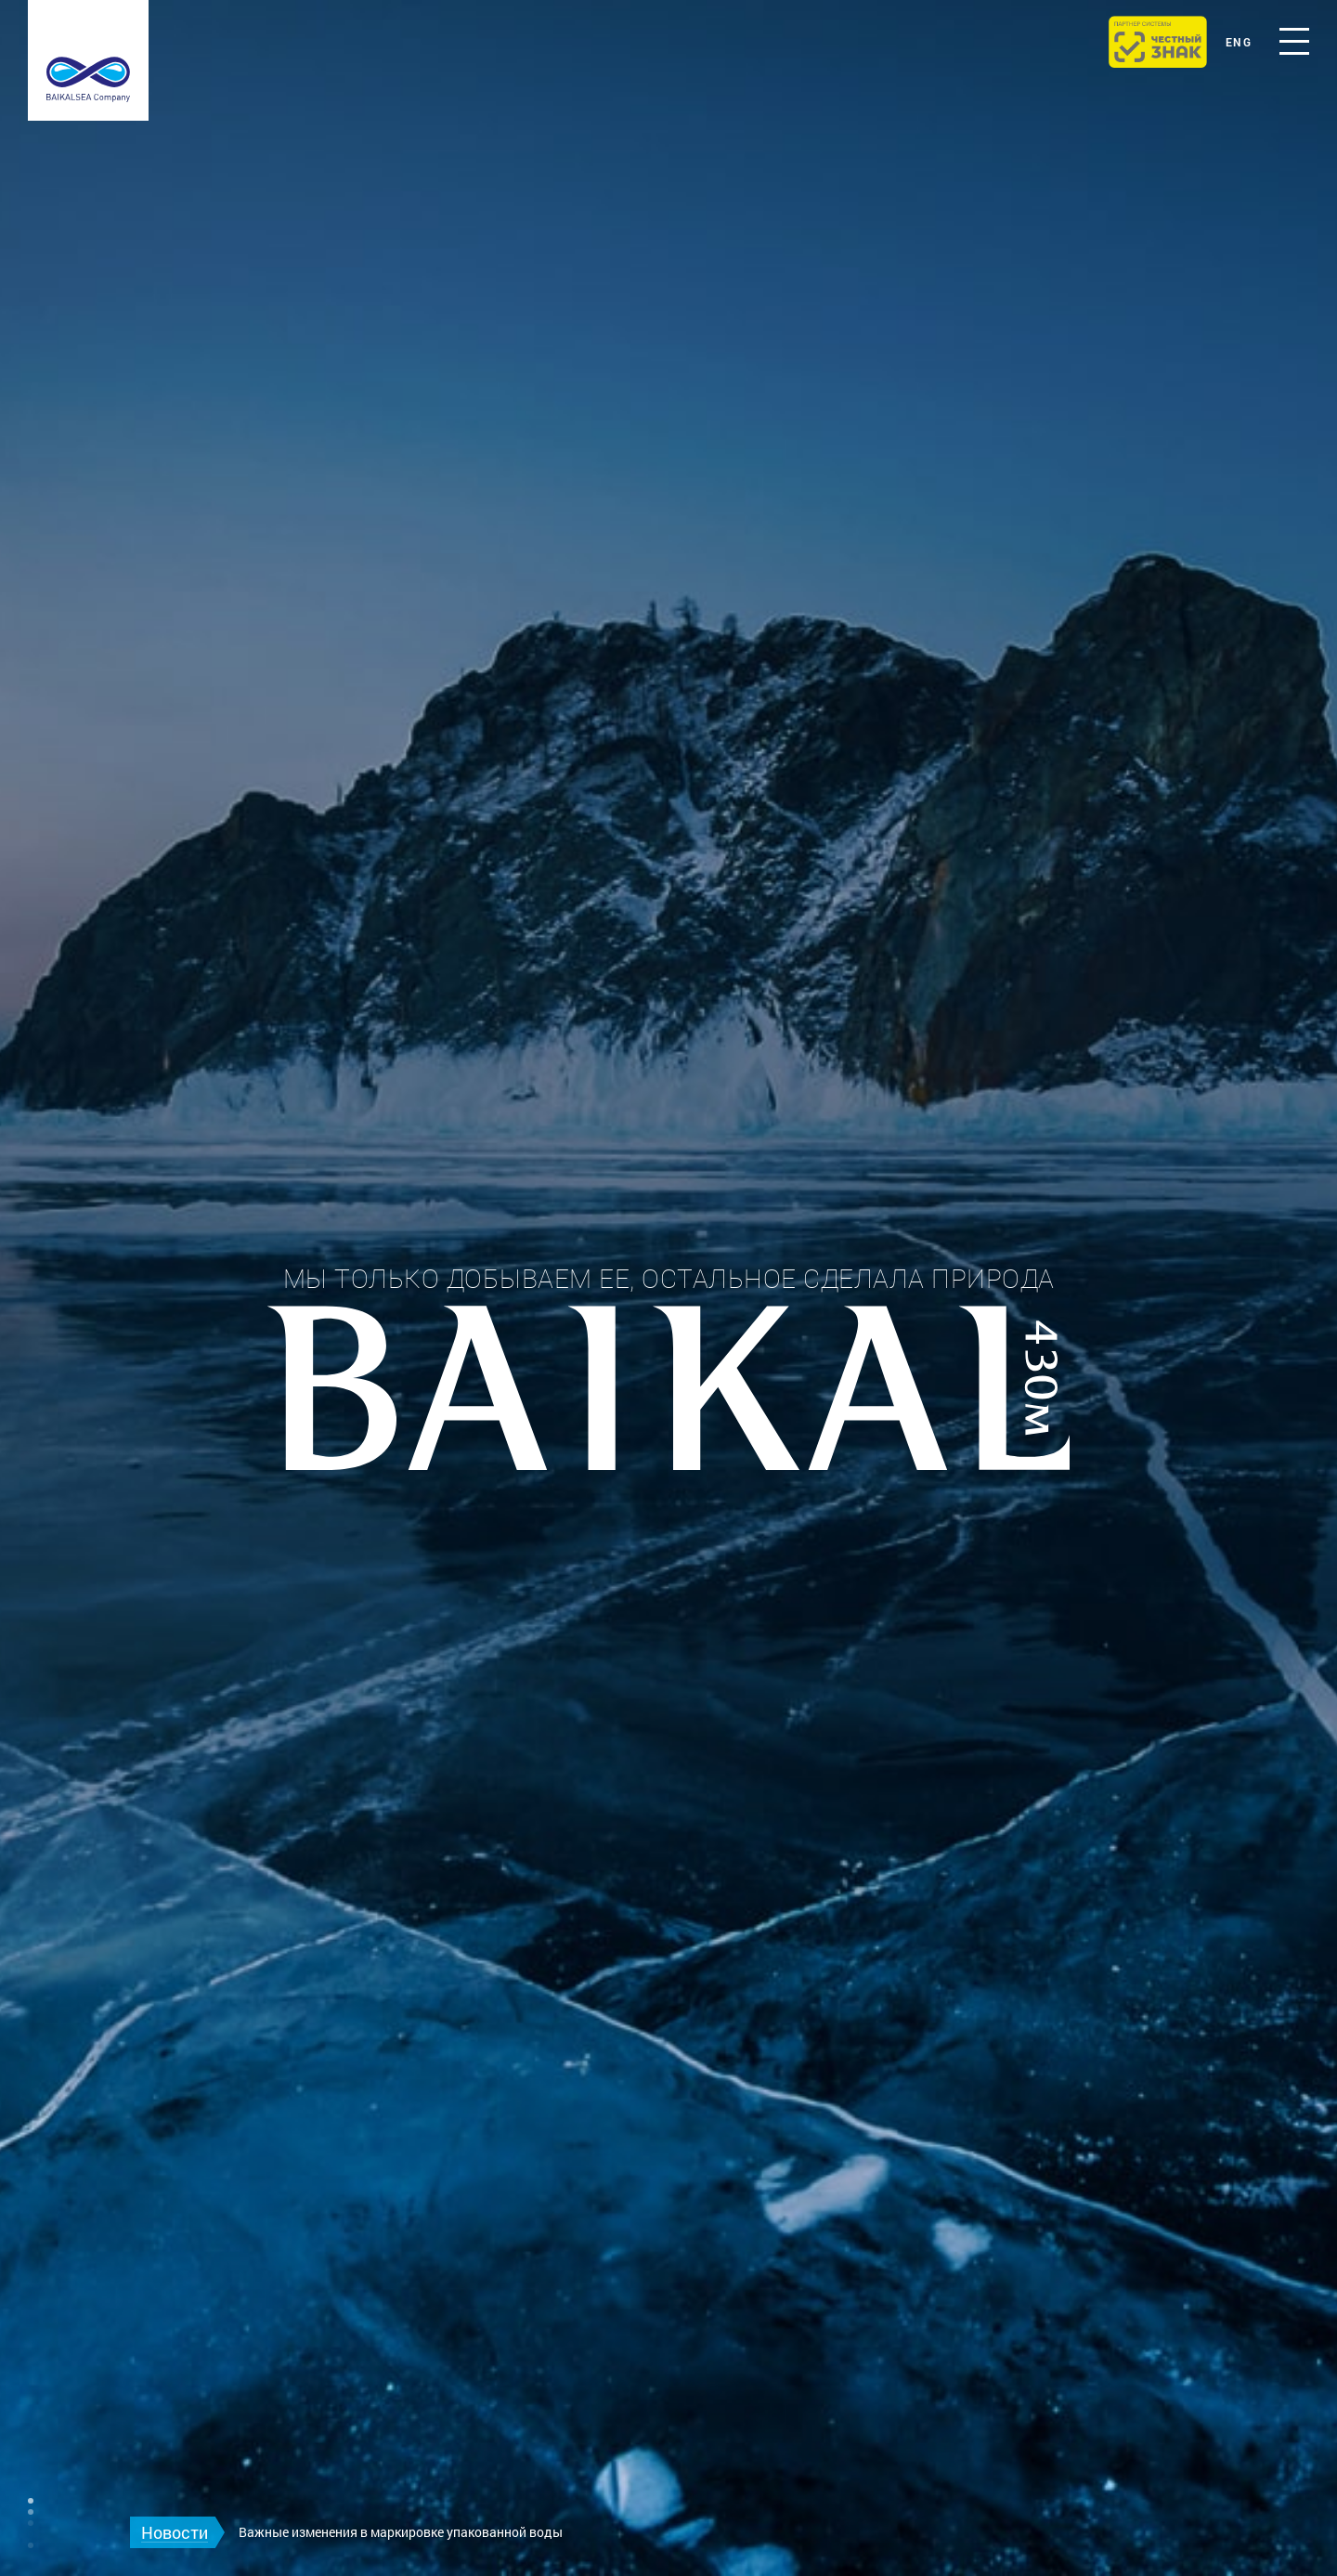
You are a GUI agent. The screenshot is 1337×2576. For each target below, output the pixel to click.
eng (1239, 41)
